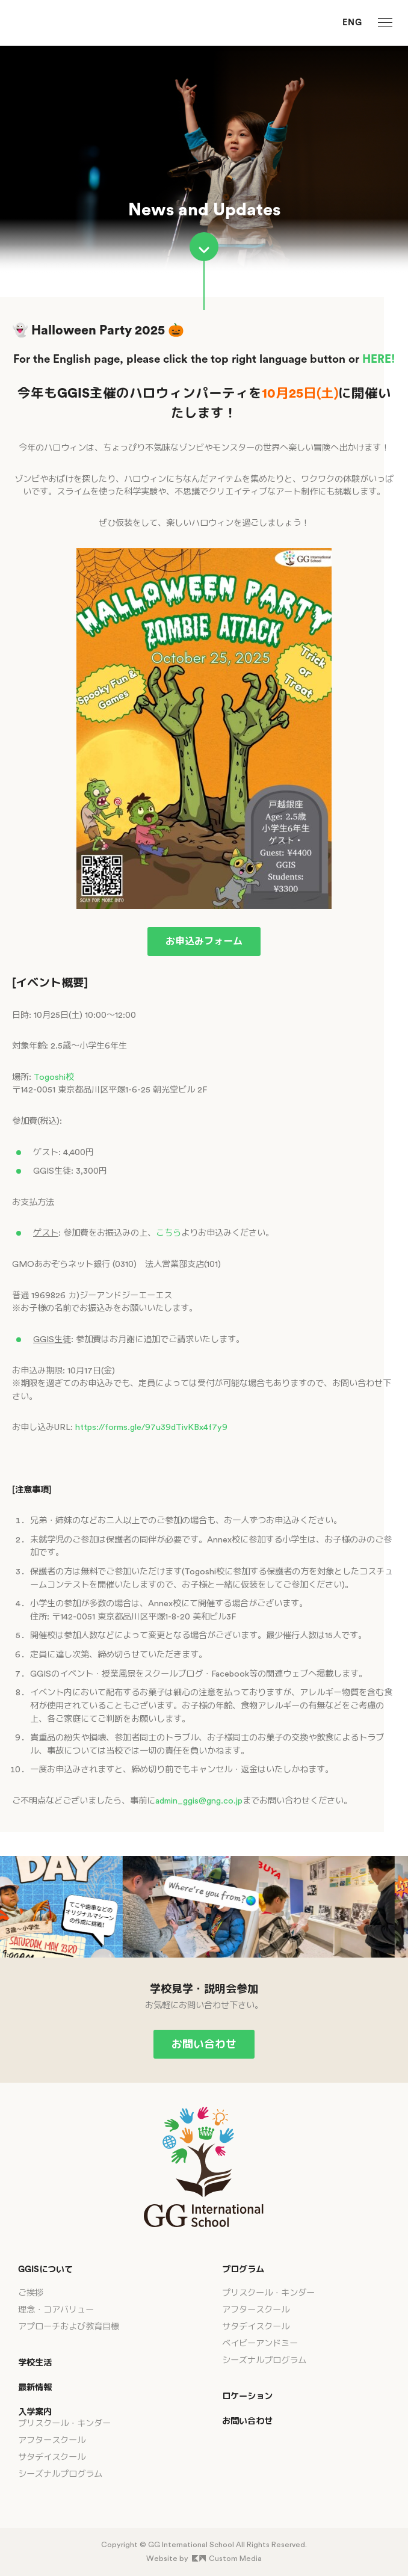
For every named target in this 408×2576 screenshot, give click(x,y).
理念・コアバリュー (56, 2309)
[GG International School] (60, 23)
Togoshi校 (54, 1077)
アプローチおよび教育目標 (68, 2326)
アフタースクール (51, 2440)
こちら (168, 1232)
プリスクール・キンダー (64, 2423)
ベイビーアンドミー (260, 2343)
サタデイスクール (51, 2457)
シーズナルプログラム (60, 2474)
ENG (352, 22)
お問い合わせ (204, 2044)
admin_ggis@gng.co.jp (199, 1800)
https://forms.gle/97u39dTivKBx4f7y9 (151, 1427)
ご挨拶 (30, 2292)
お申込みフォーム (204, 941)
